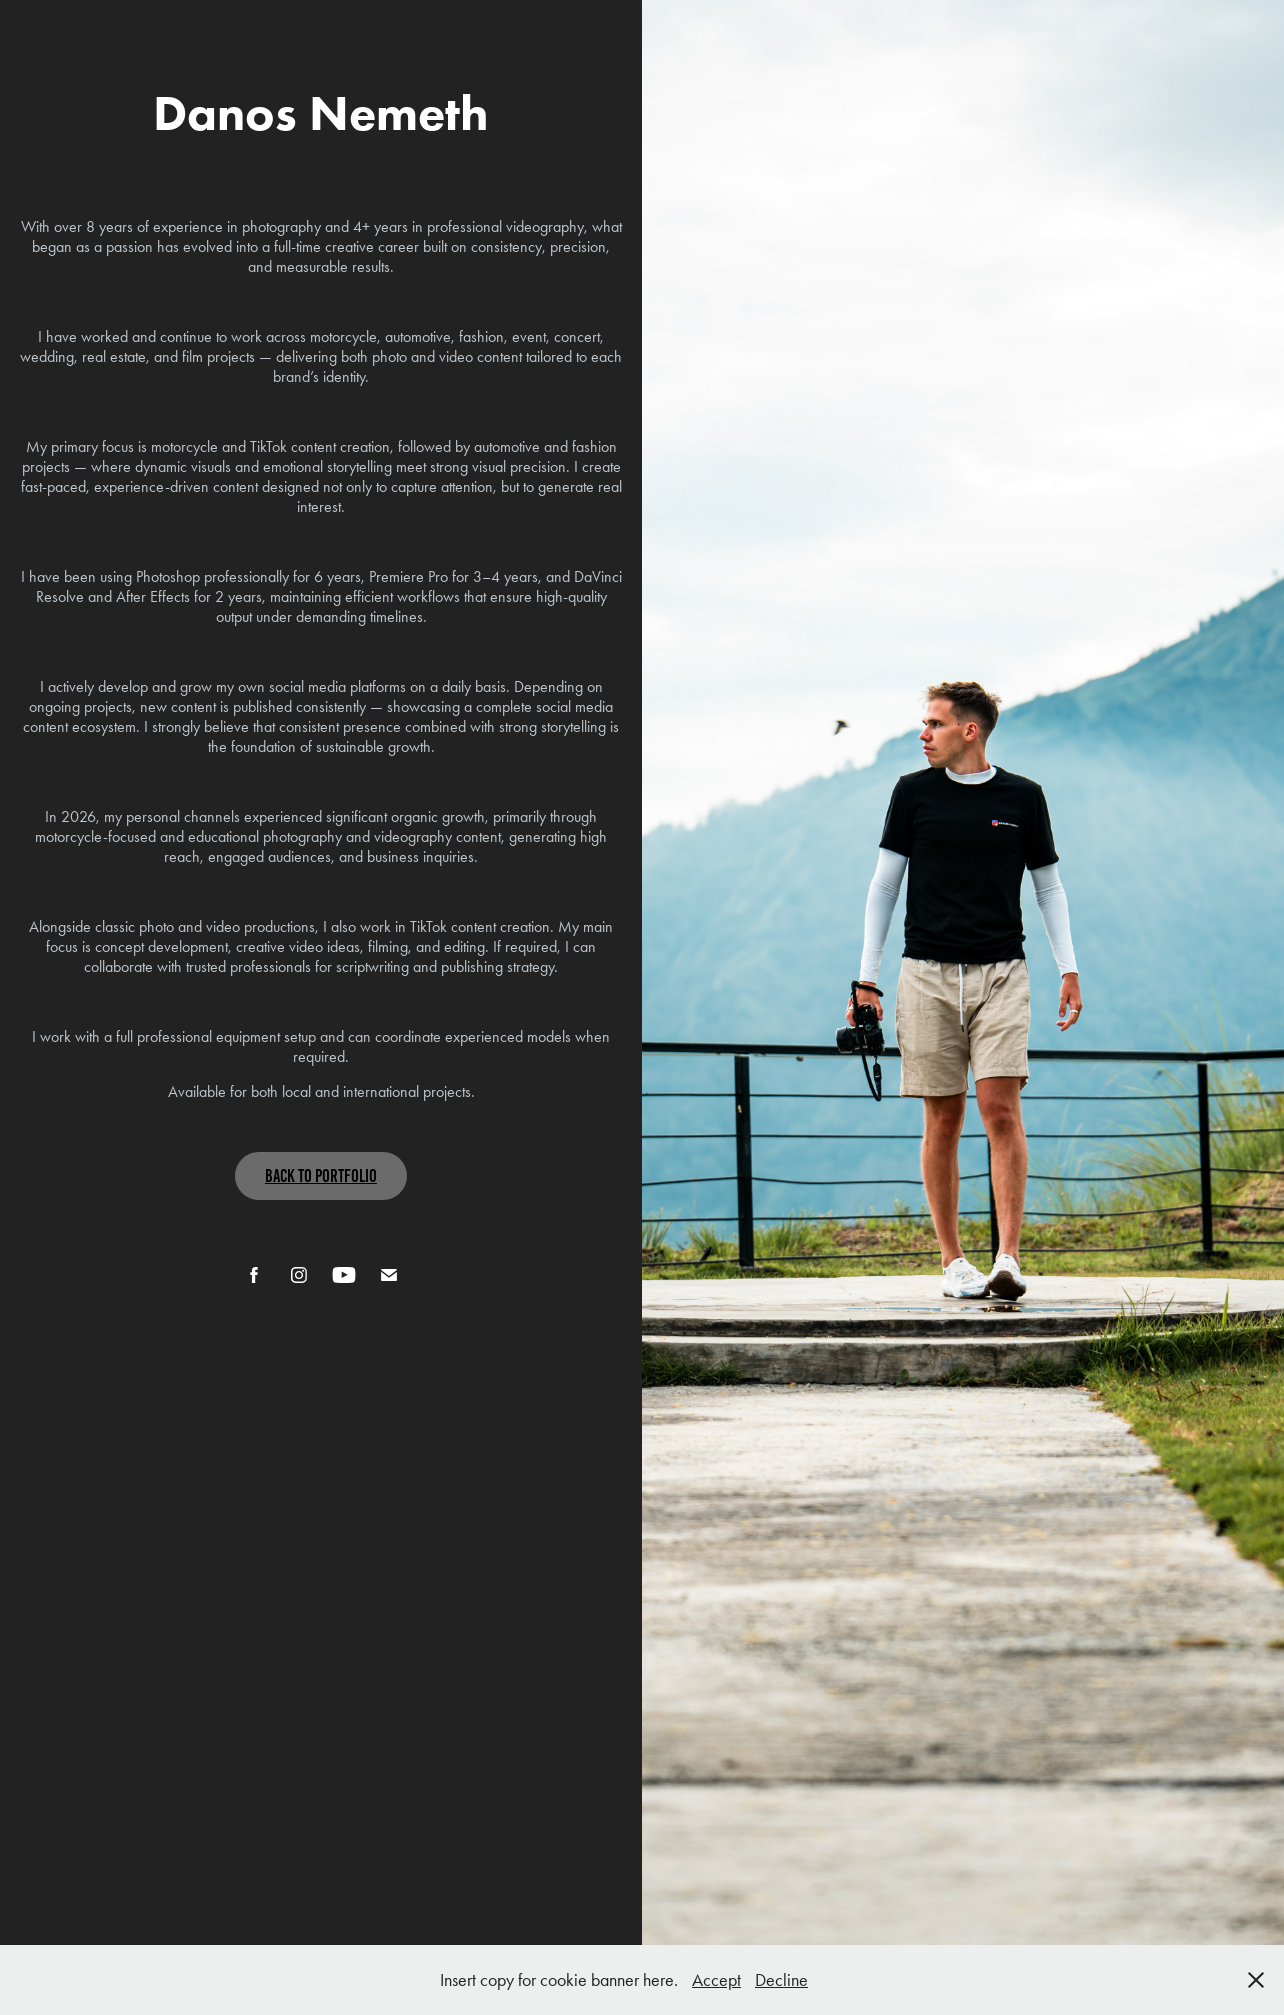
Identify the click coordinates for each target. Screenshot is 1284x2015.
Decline (781, 1980)
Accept (716, 1980)
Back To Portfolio (321, 1176)
